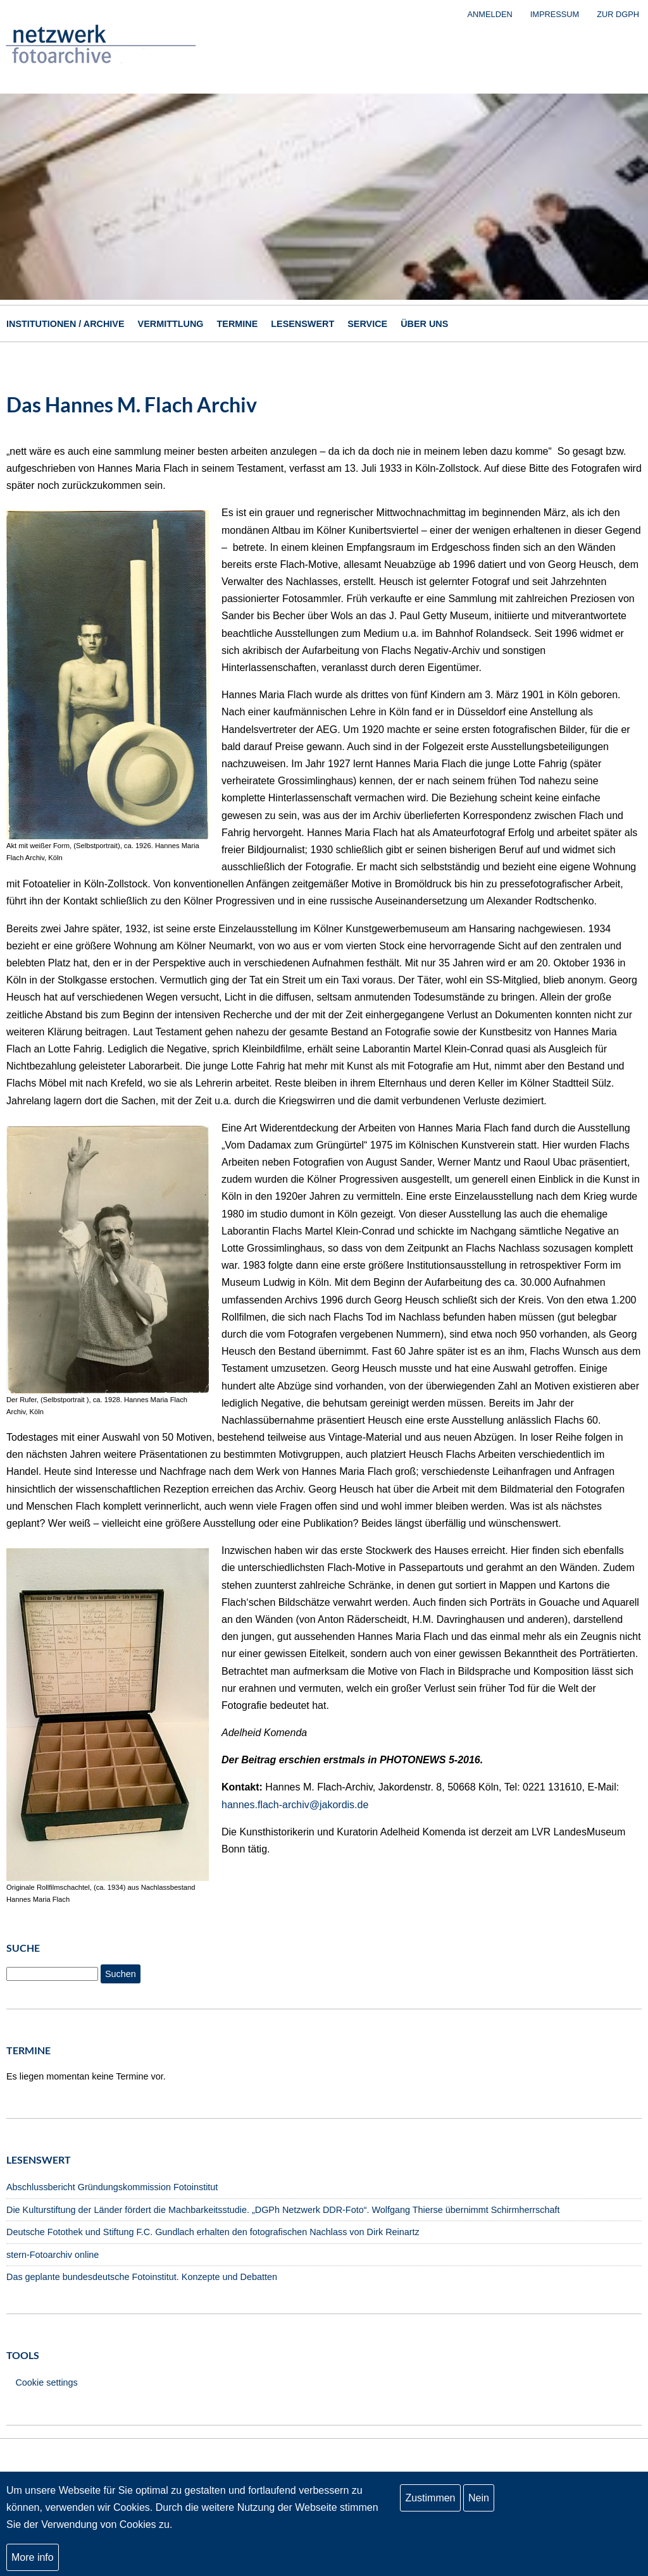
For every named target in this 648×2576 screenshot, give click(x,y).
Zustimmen (430, 2508)
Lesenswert (302, 324)
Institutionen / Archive (65, 324)
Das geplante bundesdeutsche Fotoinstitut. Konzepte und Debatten (141, 2277)
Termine (237, 324)
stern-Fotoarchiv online (52, 2255)
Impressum (555, 14)
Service (367, 324)
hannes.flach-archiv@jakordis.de (294, 1804)
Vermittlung (171, 324)
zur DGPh (618, 14)
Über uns (424, 324)
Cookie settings (46, 2382)
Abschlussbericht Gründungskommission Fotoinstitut (112, 2187)
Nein (478, 2508)
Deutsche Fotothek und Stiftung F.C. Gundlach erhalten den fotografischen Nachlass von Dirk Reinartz (213, 2232)
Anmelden (490, 14)
